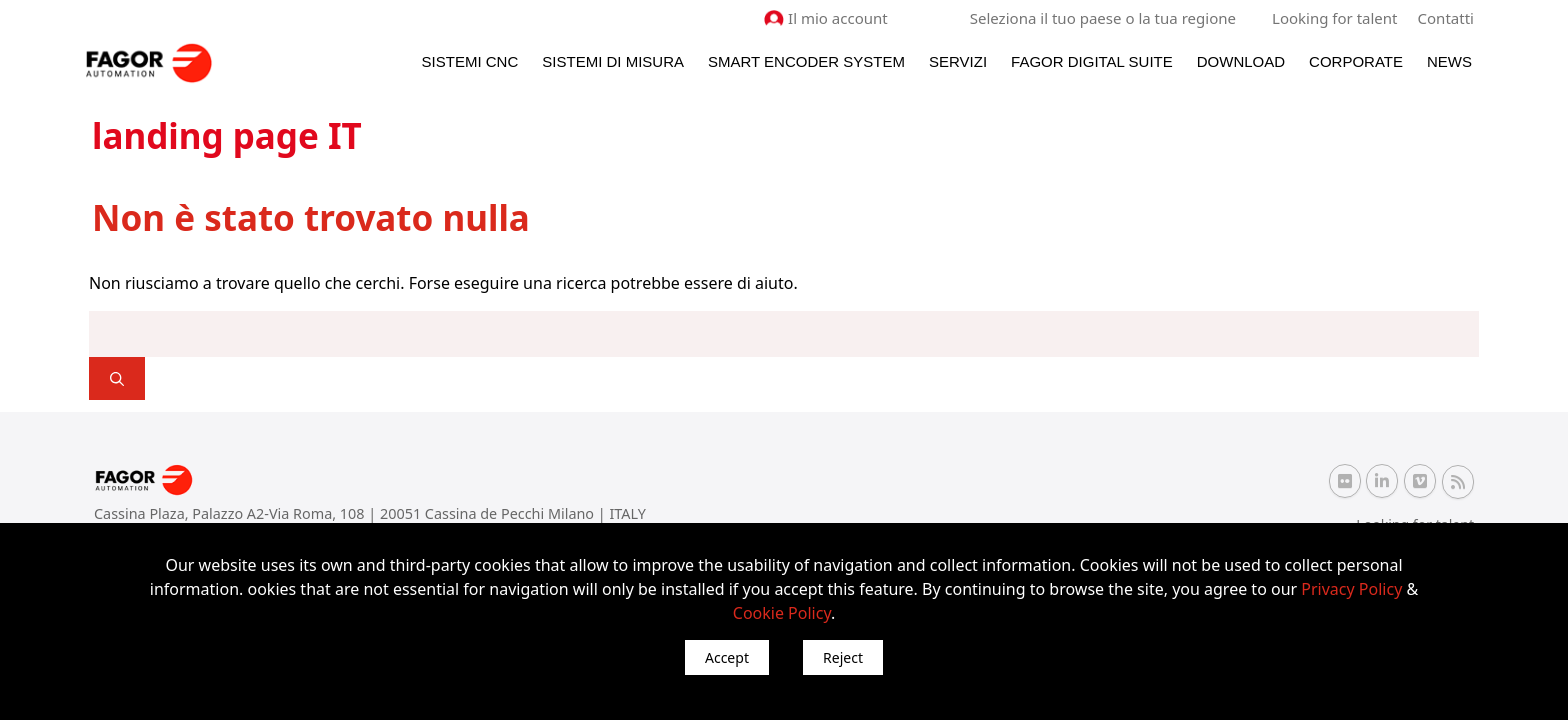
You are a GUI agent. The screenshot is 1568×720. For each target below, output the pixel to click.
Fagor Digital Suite (1092, 61)
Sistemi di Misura (613, 61)
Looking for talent (1334, 18)
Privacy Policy (1351, 589)
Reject (843, 657)
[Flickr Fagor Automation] (1345, 481)
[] (117, 378)
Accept (727, 657)
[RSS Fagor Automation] (1458, 481)
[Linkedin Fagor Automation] (1382, 481)
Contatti (1446, 18)
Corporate (1356, 61)
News (1449, 61)
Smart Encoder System (806, 61)
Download (1241, 61)
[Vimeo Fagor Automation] (1420, 481)
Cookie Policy (782, 613)
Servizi (958, 61)
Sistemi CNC (470, 61)
